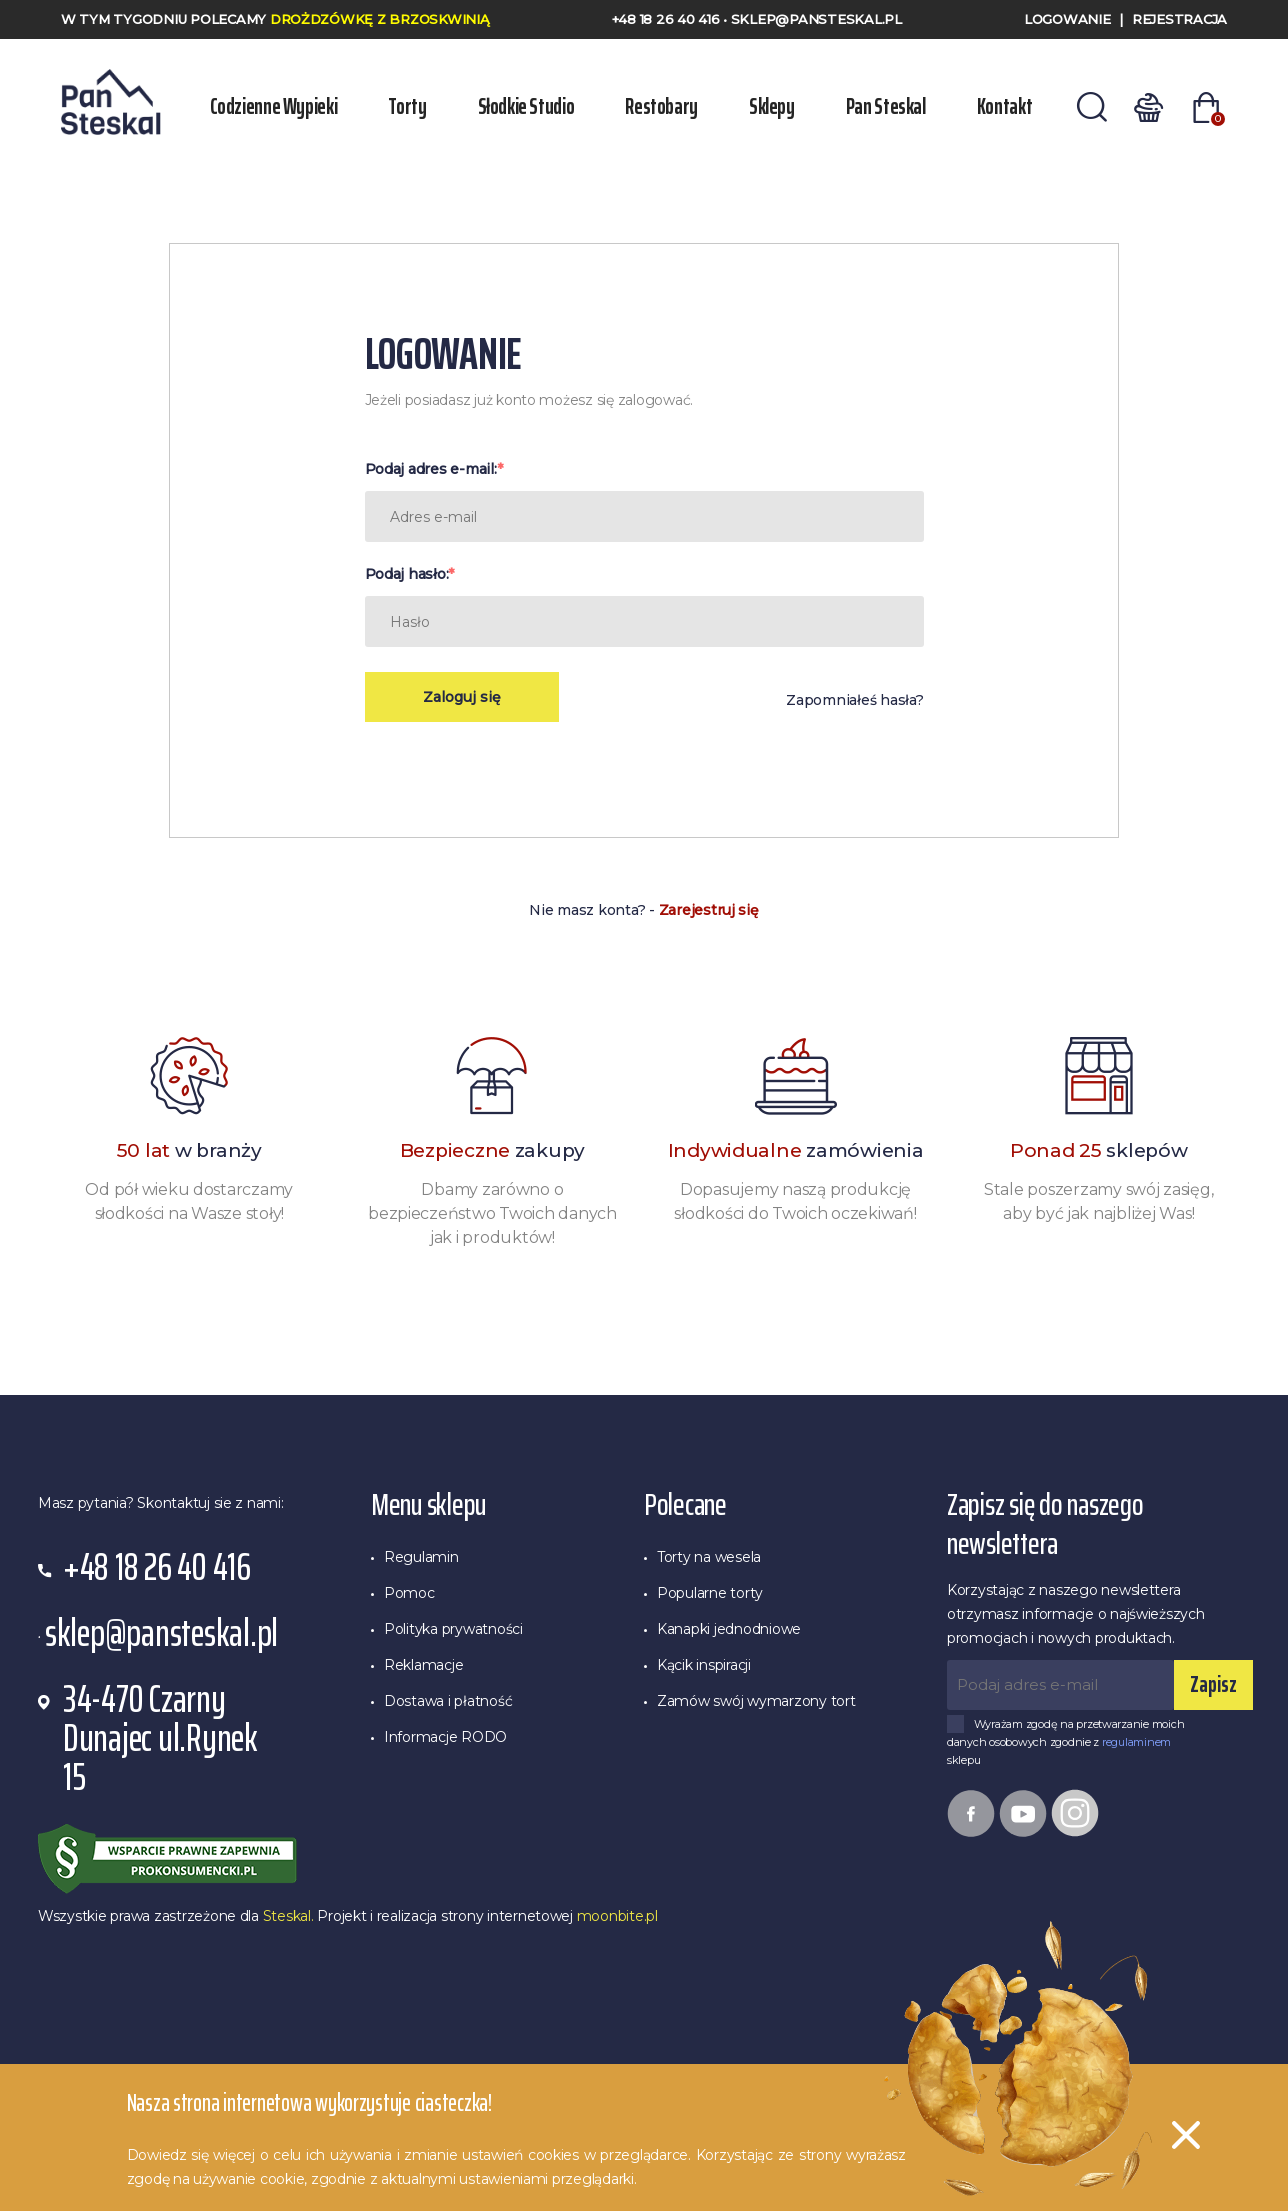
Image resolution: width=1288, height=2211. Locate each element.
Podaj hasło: (407, 574)
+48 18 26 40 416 (668, 19)
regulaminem (1136, 1742)
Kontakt (1004, 106)
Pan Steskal (886, 106)
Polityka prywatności (453, 1629)
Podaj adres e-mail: (431, 469)
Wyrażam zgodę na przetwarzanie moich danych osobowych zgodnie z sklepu (1065, 1742)
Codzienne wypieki (274, 106)
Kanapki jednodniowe (729, 1629)
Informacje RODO (445, 1737)
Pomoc (409, 1593)
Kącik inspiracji (704, 1665)
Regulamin (421, 1557)
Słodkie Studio (526, 106)
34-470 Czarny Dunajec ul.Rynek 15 (160, 1738)
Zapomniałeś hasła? (854, 700)
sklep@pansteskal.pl (816, 19)
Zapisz (1213, 1684)
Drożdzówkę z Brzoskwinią (380, 19)
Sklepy (772, 106)
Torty (407, 106)
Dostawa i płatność (448, 1701)
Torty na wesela (709, 1557)
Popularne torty (710, 1593)
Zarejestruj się (709, 910)
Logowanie (1067, 19)
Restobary (661, 106)
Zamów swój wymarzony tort (756, 1701)
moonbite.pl (617, 1916)
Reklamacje (423, 1665)
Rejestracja (1179, 19)
